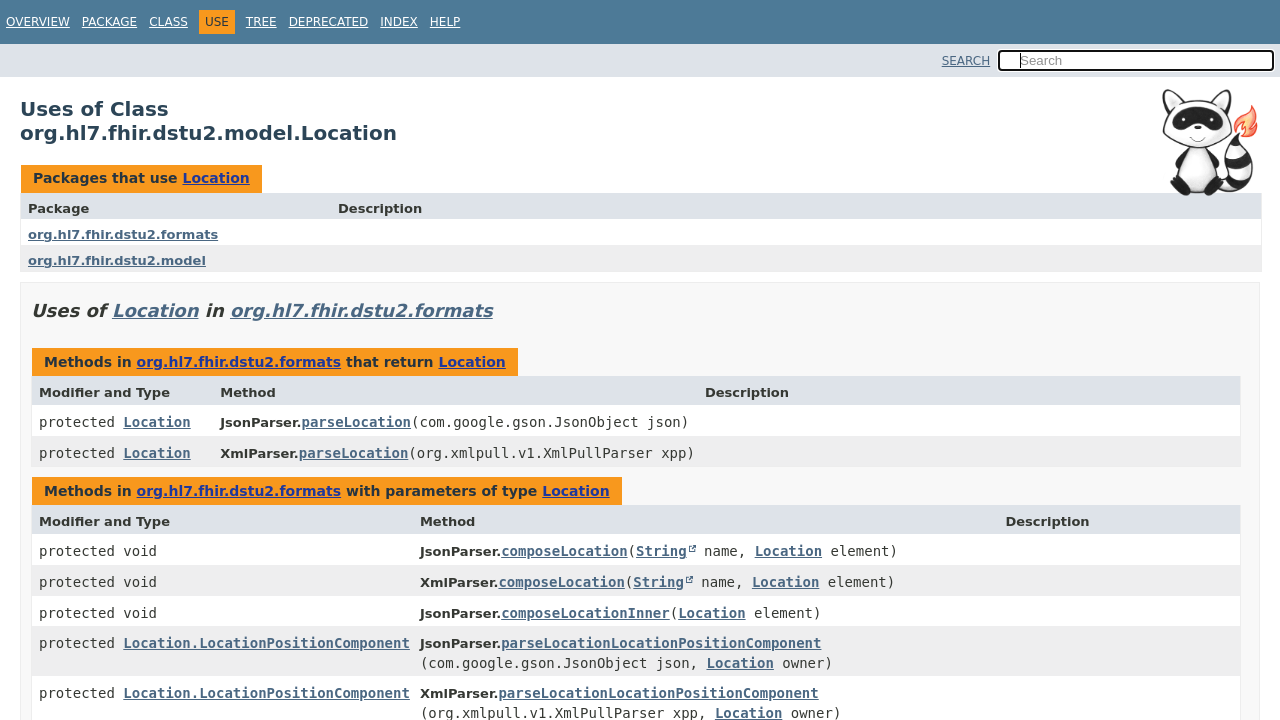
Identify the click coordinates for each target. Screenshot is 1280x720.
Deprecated (329, 22)
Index (399, 22)
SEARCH (966, 61)
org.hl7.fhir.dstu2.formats (123, 234)
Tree (261, 22)
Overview (38, 22)
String (661, 551)
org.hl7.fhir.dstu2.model (117, 260)
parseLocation (356, 422)
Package (109, 22)
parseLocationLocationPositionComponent (661, 643)
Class (168, 22)
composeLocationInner (585, 613)
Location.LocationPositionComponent (266, 643)
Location (215, 178)
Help (445, 22)
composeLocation (564, 551)
